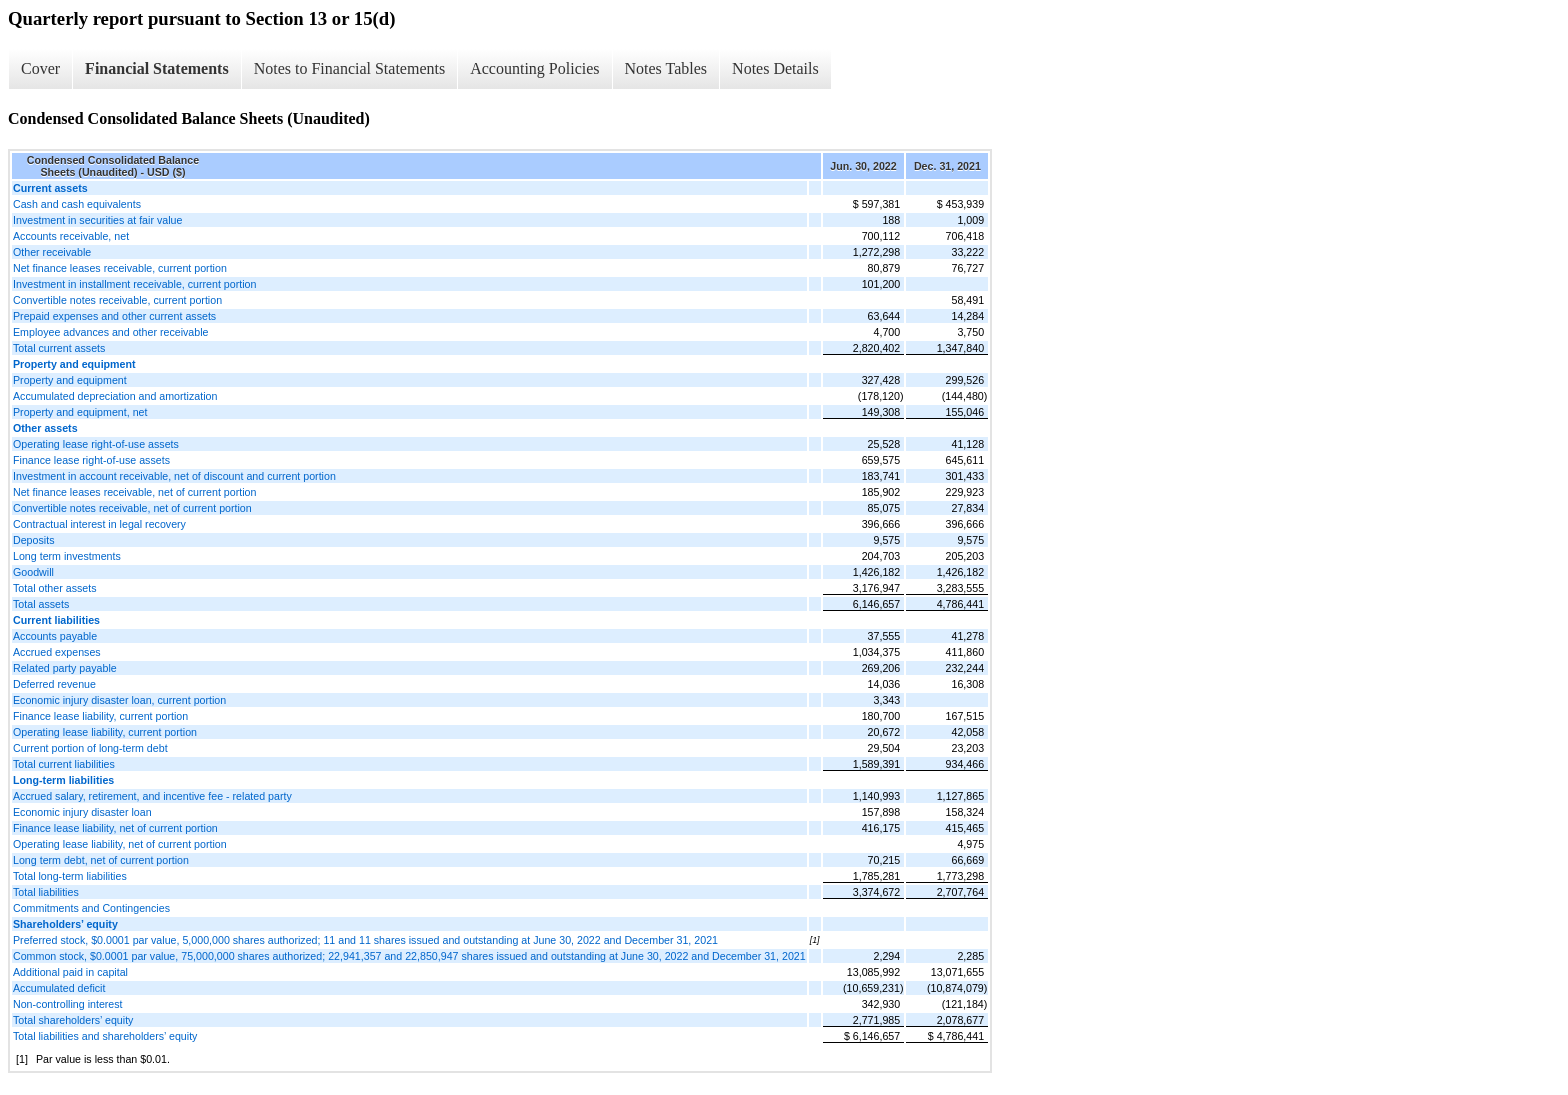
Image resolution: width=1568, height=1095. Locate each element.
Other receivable (52, 252)
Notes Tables (666, 68)
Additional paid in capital (70, 972)
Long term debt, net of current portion (101, 860)
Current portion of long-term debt (90, 748)
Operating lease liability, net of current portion (120, 844)
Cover (40, 68)
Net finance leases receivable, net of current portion (134, 492)
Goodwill (33, 572)
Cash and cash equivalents (77, 204)
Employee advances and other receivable (111, 332)
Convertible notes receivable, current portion (117, 300)
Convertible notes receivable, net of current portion (132, 508)
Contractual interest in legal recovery (99, 524)
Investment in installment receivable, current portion (134, 284)
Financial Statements (157, 68)
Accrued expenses (57, 652)
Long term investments (67, 556)
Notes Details (775, 68)
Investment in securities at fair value (97, 220)
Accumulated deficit (59, 988)
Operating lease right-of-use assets (96, 444)
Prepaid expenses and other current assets (114, 316)
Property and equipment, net (80, 412)
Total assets (41, 604)
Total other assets (55, 588)
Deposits (33, 540)
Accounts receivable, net (71, 236)
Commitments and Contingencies (91, 908)
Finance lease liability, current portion (100, 716)
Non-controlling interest (68, 1004)
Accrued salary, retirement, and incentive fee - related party (152, 796)
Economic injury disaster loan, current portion (119, 700)
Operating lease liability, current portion (105, 732)
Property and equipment (70, 380)
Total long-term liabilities (70, 876)
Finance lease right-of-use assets (91, 460)
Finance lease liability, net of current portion (115, 828)
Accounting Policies (534, 68)
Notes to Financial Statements (350, 68)
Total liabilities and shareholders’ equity (105, 1036)
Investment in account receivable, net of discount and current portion (174, 476)
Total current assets (59, 348)
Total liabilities (46, 892)
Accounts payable (55, 636)
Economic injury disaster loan (82, 812)
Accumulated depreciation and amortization (115, 396)
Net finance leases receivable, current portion (120, 268)
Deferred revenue (54, 684)
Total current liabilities (64, 764)
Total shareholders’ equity (73, 1020)
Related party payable (65, 668)
